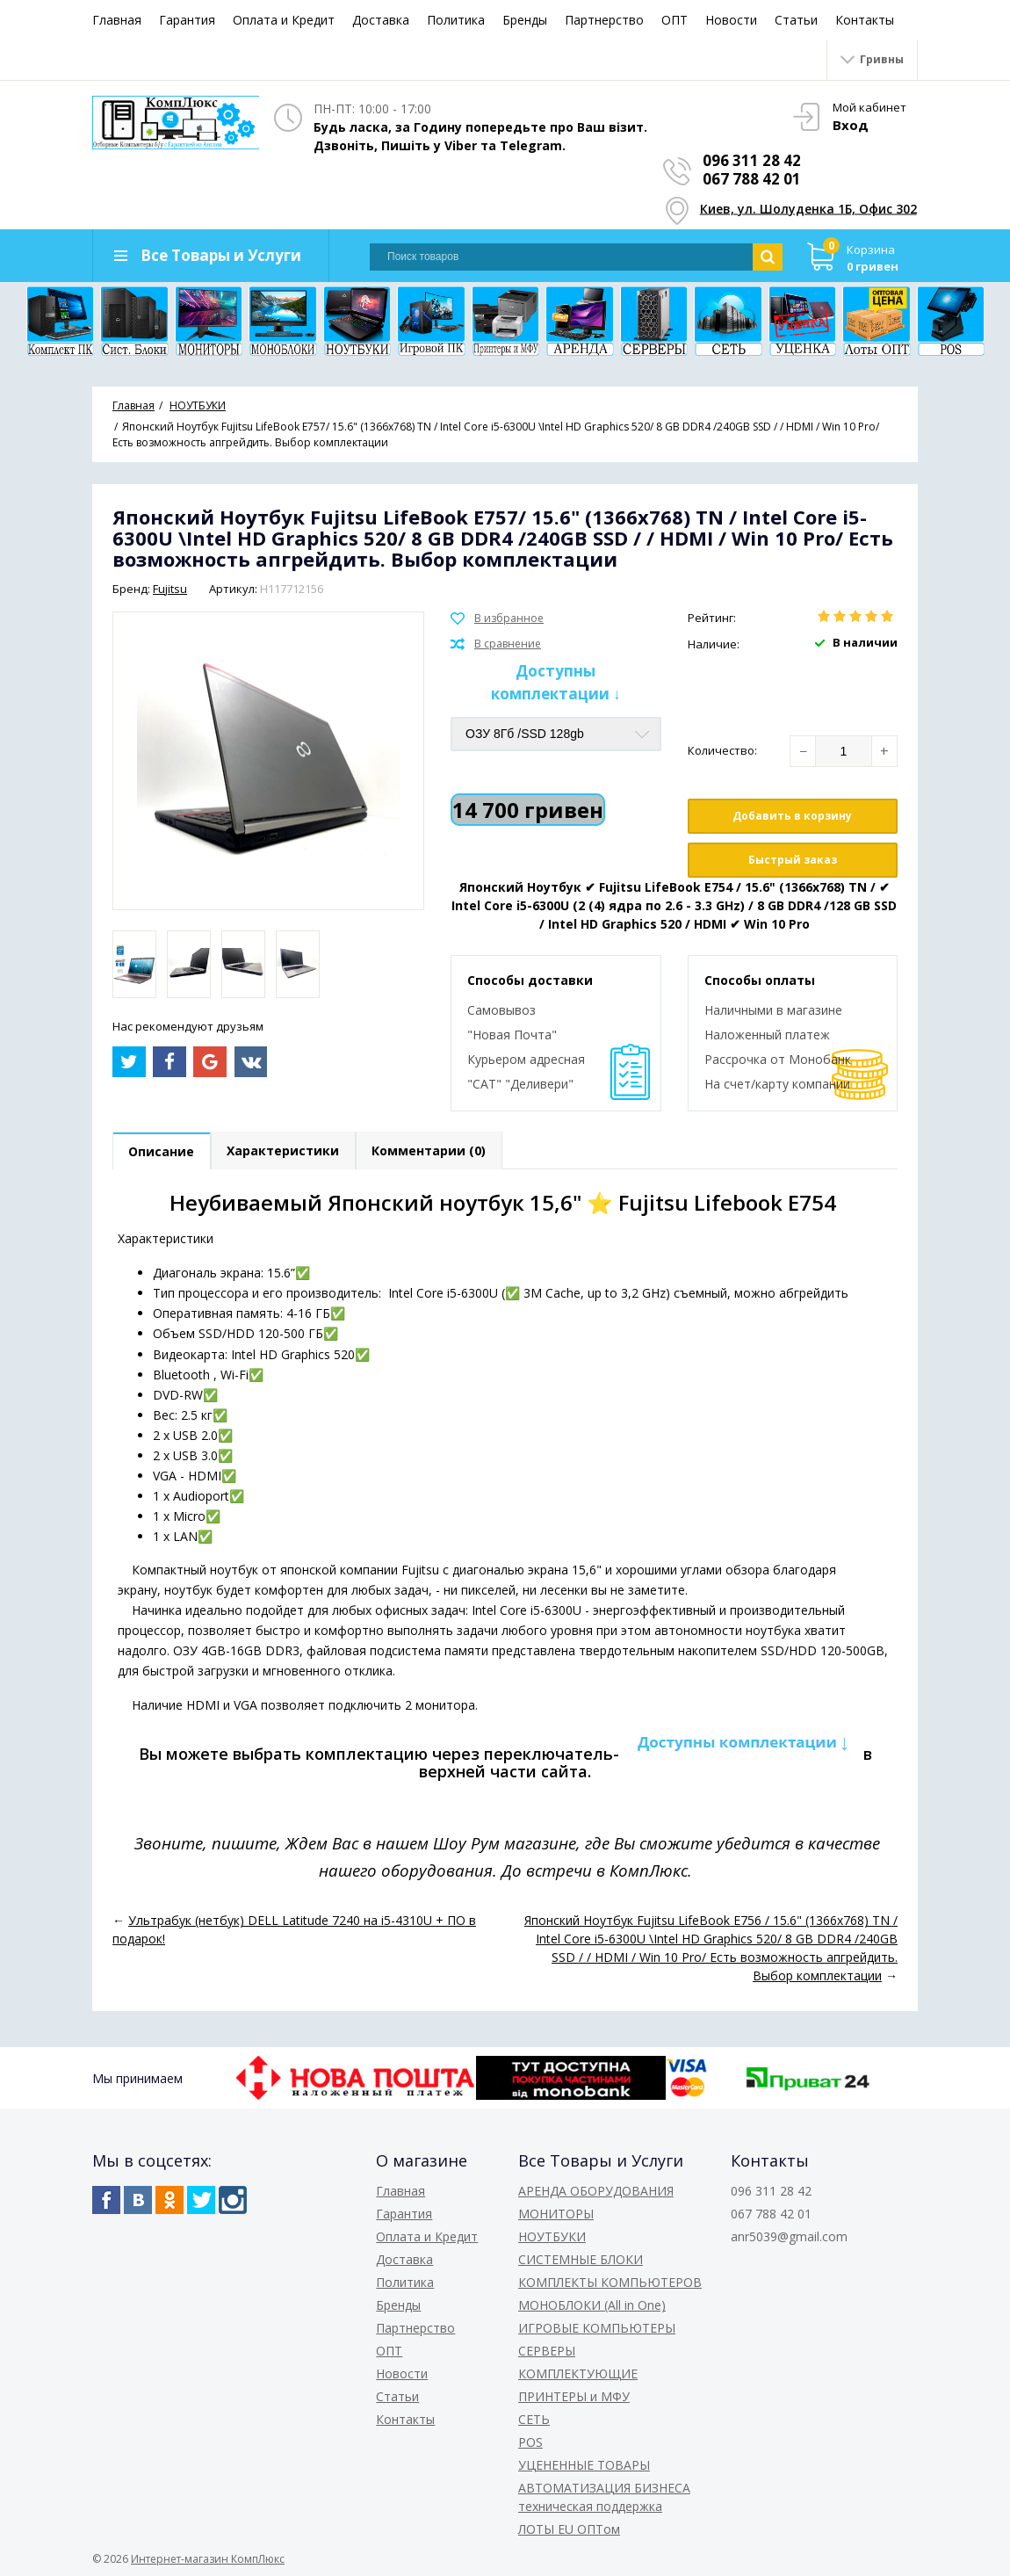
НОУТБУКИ (552, 2236)
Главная (116, 19)
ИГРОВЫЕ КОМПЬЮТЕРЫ (596, 2327)
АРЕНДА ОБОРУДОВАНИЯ (596, 2190)
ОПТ (674, 19)
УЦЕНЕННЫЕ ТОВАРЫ (584, 2465)
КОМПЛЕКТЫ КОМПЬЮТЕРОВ (610, 2282)
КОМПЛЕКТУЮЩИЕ (578, 2373)
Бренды (524, 19)
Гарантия (187, 19)
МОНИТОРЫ (556, 2213)
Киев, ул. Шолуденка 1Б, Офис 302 (809, 208)
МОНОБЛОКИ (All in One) (592, 2305)
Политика (456, 19)
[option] (134, 964)
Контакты (864, 19)
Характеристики (284, 1151)
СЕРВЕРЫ (546, 2350)
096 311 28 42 (752, 160)
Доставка (380, 19)
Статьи (796, 19)
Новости (731, 19)
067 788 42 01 (752, 179)
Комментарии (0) (431, 1151)
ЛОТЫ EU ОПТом (569, 2529)
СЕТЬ (534, 2419)
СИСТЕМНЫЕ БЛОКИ (580, 2259)
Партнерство (604, 19)
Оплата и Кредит (284, 19)
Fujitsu (170, 589)
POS (530, 2442)
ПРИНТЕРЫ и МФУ (574, 2396)
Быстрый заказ (792, 859)
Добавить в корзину (792, 815)
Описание (162, 1151)
